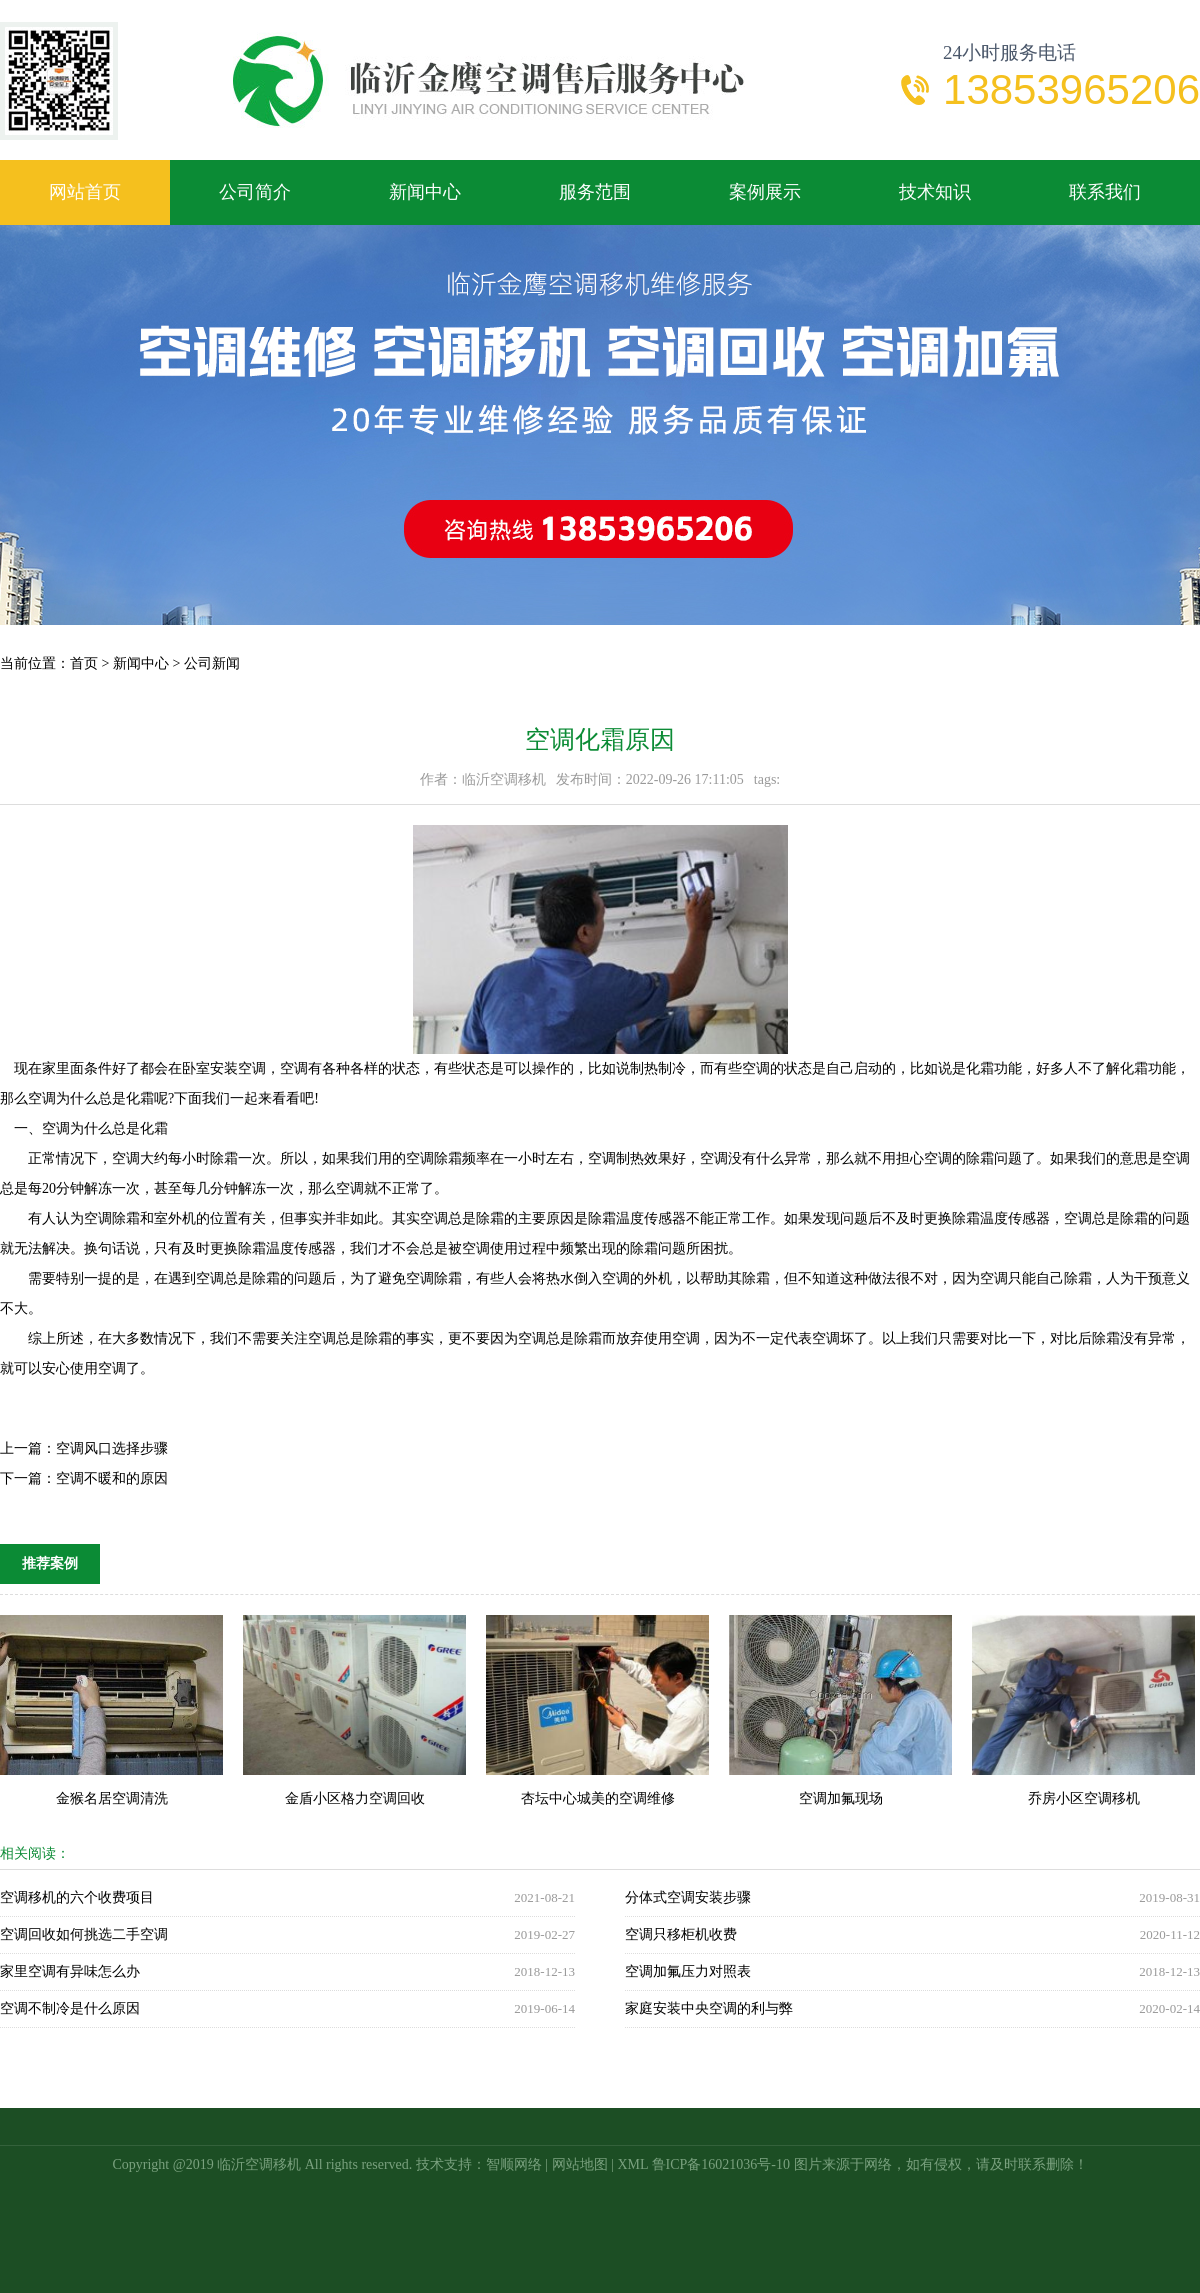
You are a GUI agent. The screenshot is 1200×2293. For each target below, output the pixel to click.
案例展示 (765, 192)
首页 (84, 663)
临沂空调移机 (259, 2164)
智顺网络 (514, 2164)
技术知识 (935, 192)
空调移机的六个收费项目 (77, 1897)
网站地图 (580, 2164)
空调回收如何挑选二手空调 (84, 1934)
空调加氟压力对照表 (688, 1971)
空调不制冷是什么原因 (70, 2008)
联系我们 (1105, 192)
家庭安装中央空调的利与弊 (709, 2008)
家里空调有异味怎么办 (70, 1971)
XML (632, 2164)
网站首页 (85, 192)
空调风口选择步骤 (112, 1448)
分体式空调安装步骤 (688, 1897)
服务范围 (595, 192)
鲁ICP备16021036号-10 (721, 2164)
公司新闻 (212, 663)
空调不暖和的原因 (112, 1478)
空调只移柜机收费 (681, 1934)
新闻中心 (425, 192)
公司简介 (255, 192)
